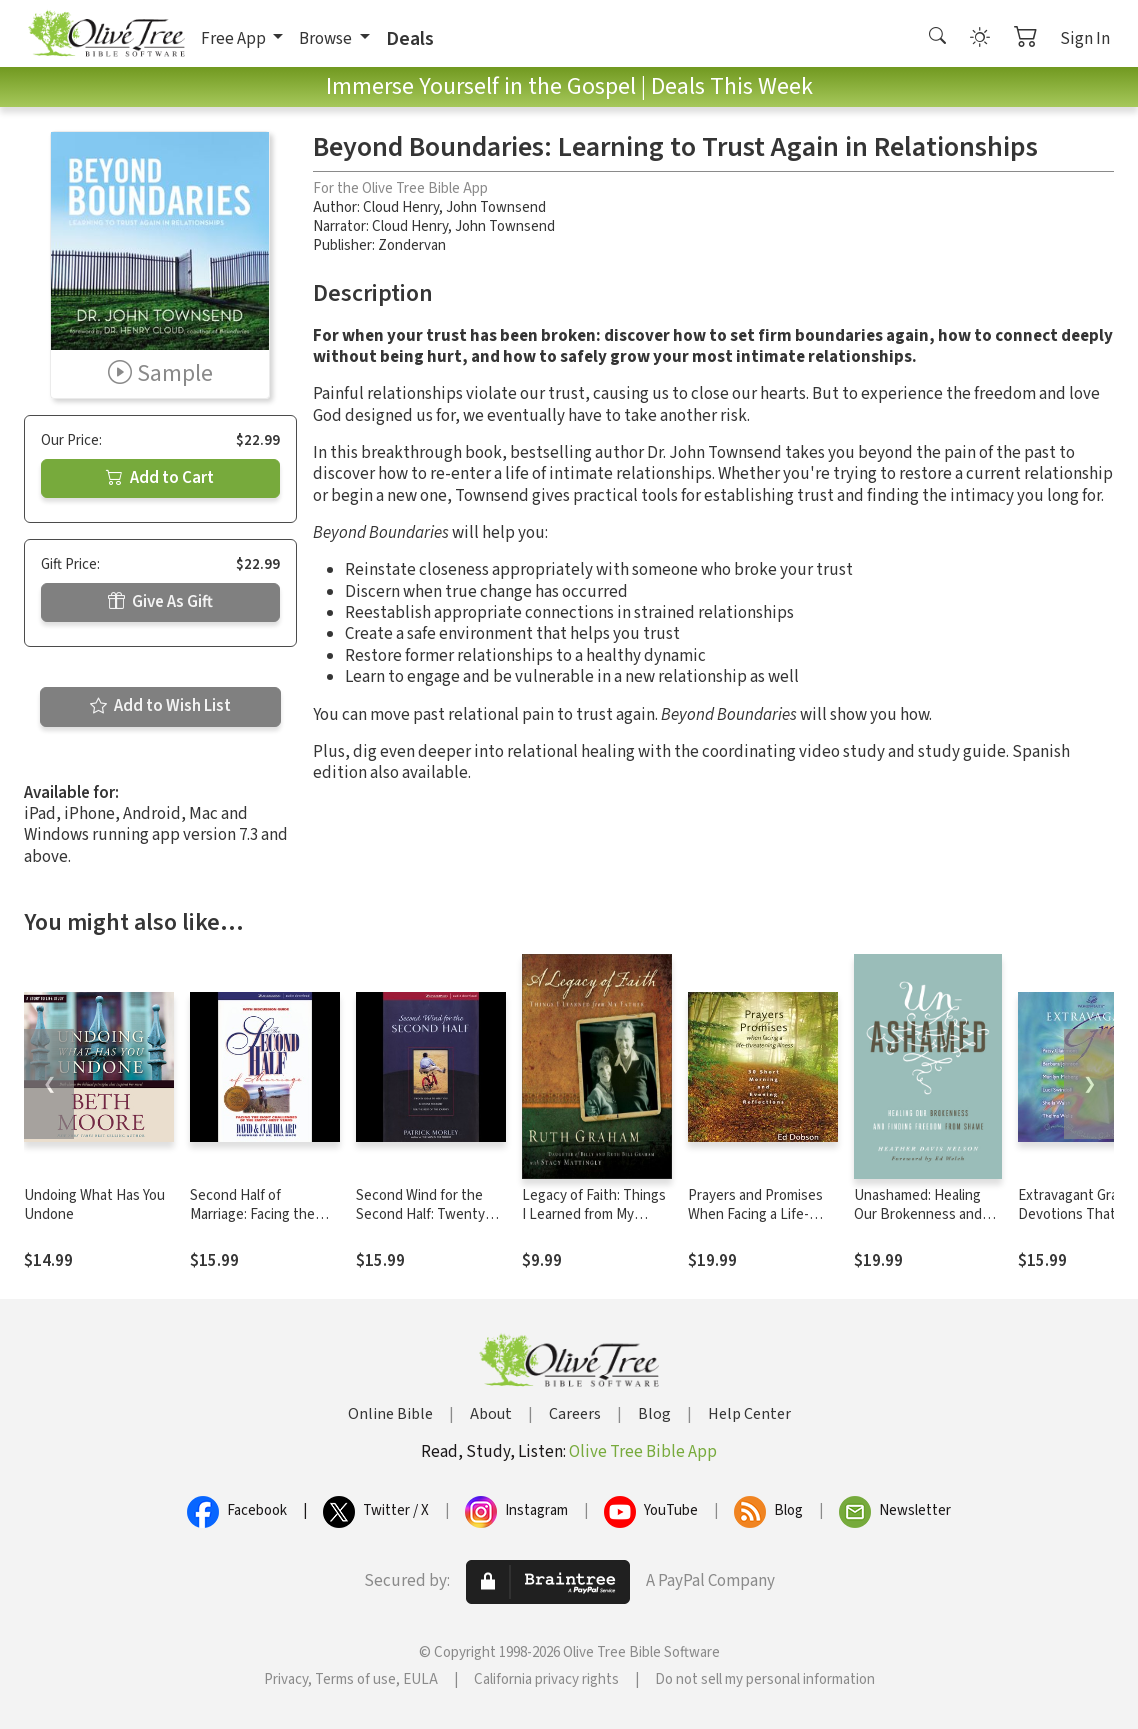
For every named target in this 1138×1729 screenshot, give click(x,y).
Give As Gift (160, 602)
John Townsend (496, 207)
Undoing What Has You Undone (94, 1205)
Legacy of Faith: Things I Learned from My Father (594, 1214)
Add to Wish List (160, 706)
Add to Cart (160, 478)
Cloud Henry (401, 207)
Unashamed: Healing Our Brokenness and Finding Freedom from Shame (922, 1224)
